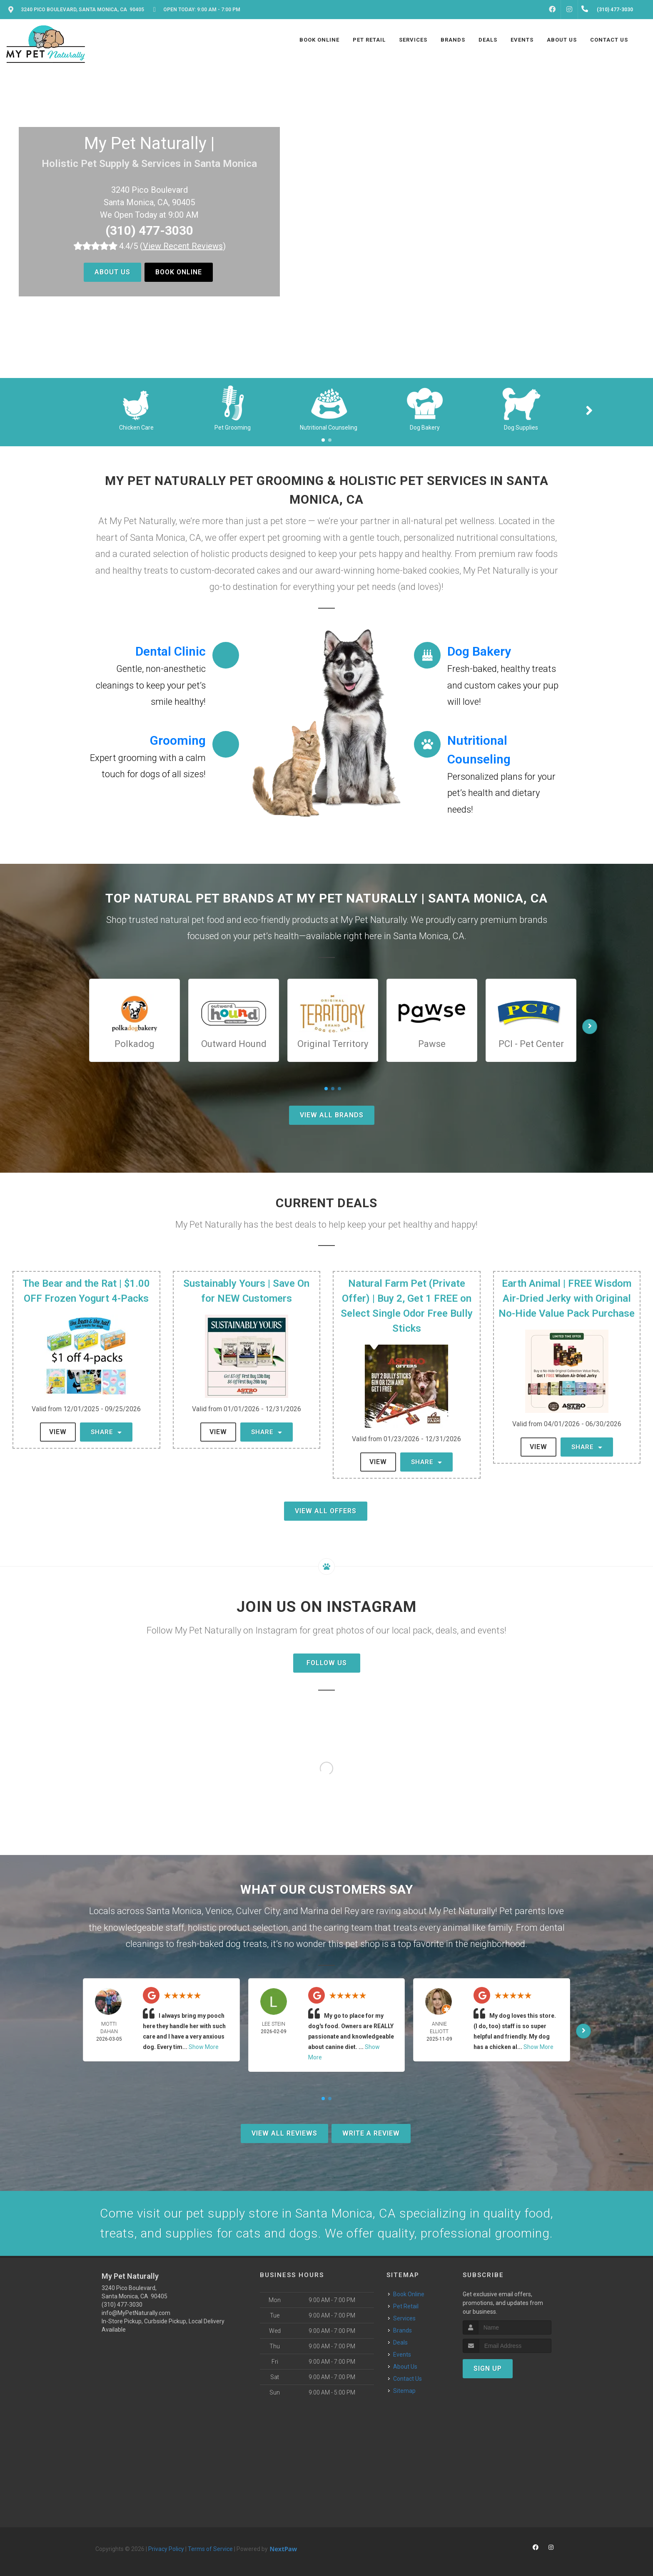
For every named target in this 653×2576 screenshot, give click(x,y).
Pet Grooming (232, 427)
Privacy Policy (166, 2549)
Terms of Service (210, 2549)
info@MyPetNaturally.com (136, 2313)
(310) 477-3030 (149, 230)
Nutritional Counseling (328, 427)
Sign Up (488, 2368)
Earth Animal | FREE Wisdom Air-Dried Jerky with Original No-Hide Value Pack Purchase (566, 1298)
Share (106, 1432)
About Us (112, 272)
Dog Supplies (521, 427)
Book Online (178, 272)
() (183, 246)
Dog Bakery (425, 427)
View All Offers (325, 1511)
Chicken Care (136, 427)
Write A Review (371, 2133)
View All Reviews (284, 2133)
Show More (204, 2047)
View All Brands (332, 1115)
